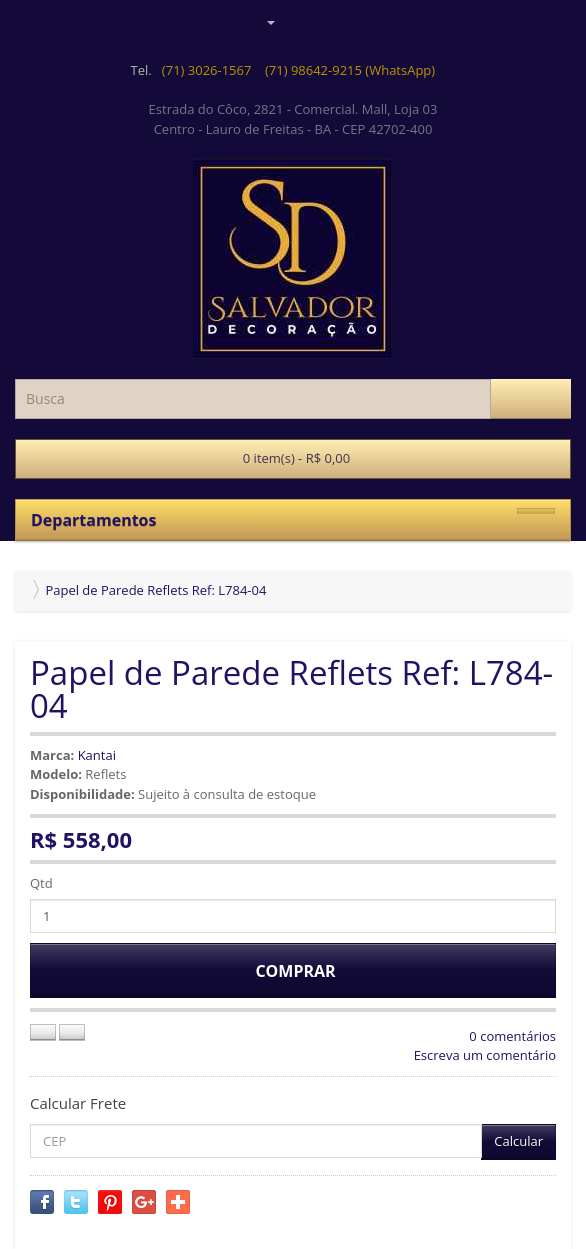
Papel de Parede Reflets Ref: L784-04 (155, 590)
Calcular (518, 1141)
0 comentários (512, 1036)
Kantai (97, 755)
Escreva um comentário (485, 1055)
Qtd (41, 883)
